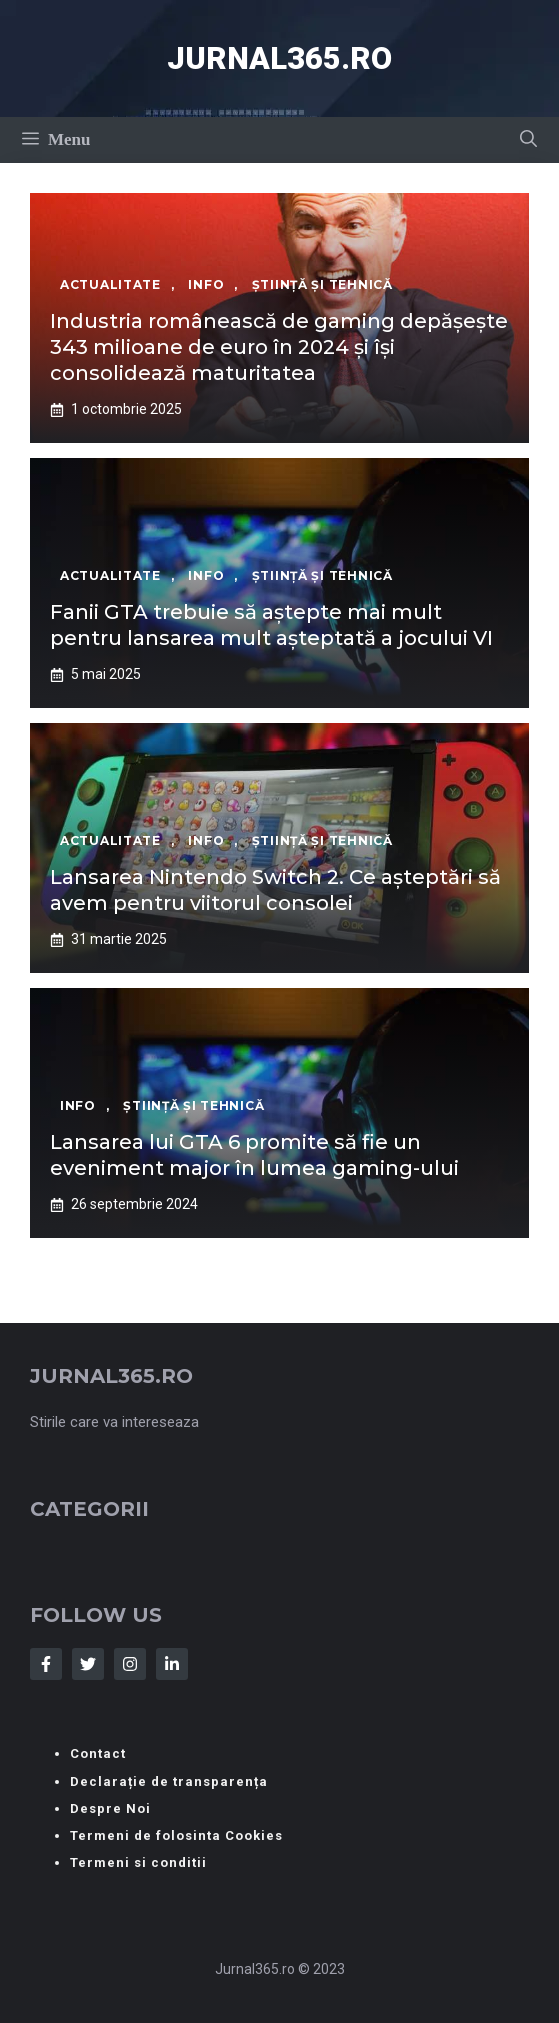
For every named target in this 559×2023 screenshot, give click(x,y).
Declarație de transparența (169, 1781)
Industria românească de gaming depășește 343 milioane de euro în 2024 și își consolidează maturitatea (279, 347)
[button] (528, 140)
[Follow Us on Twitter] (88, 1664)
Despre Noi (110, 1808)
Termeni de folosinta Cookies (176, 1835)
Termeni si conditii (138, 1862)
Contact (98, 1753)
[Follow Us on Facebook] (46, 1664)
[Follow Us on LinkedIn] (172, 1664)
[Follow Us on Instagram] (130, 1664)
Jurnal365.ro (279, 58)
